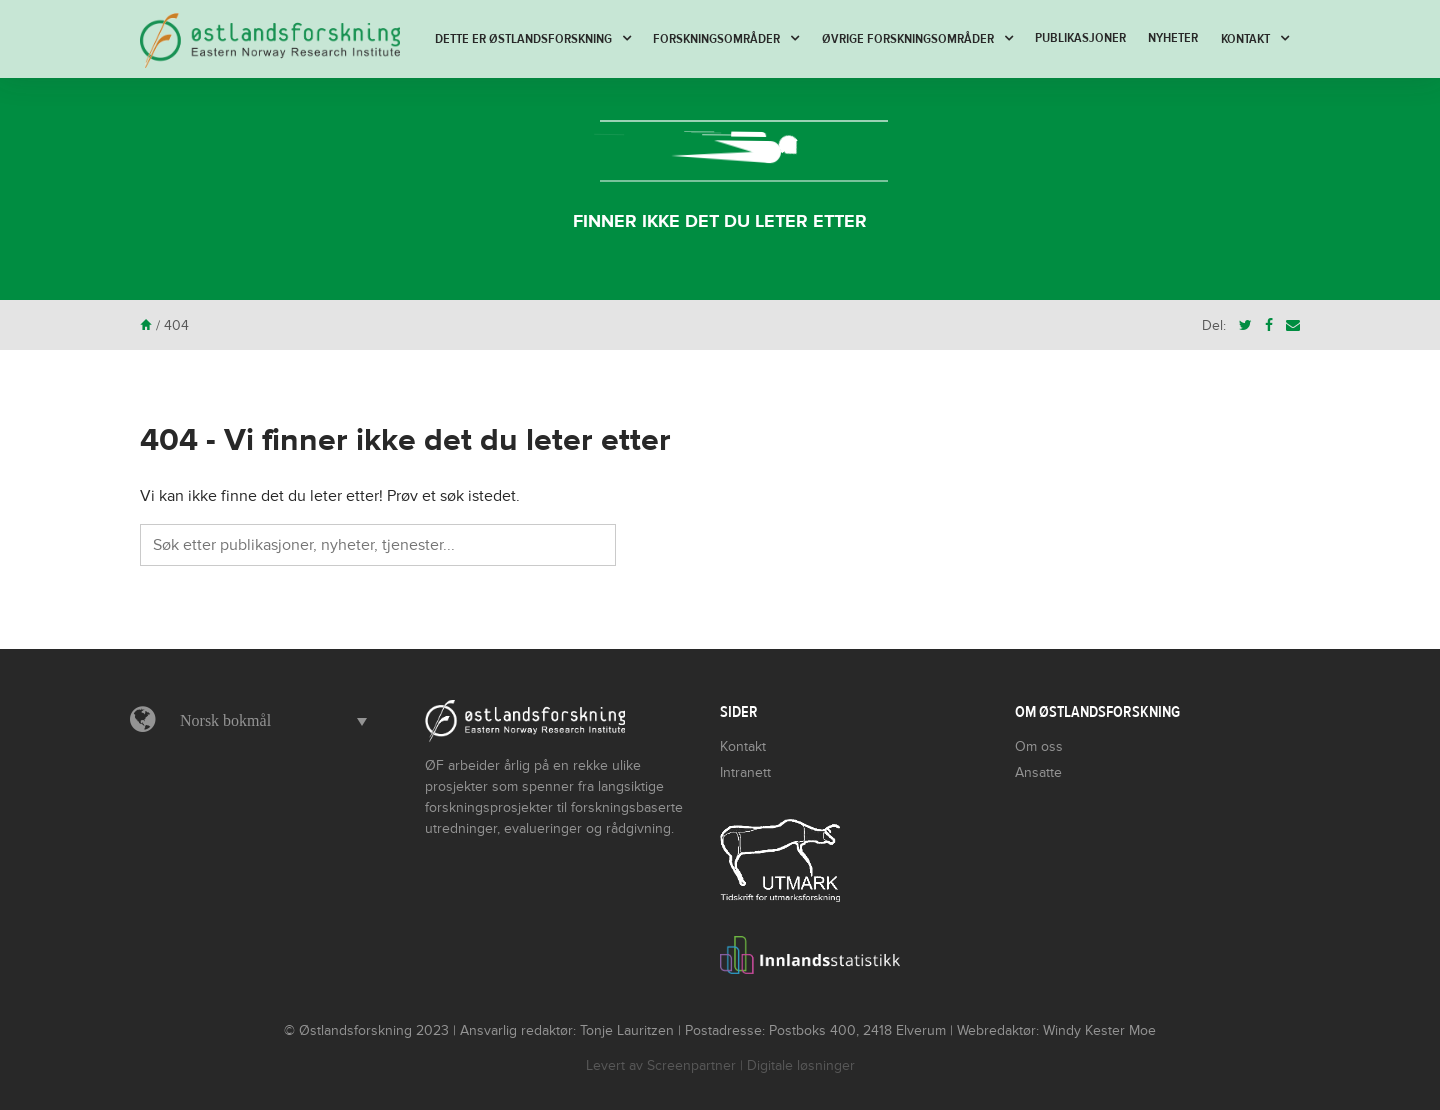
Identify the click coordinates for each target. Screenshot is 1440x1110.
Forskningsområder (716, 39)
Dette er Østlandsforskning (523, 39)
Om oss (1039, 746)
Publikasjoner (1080, 38)
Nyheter (1173, 38)
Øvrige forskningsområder (908, 39)
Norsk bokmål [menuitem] (225, 720)
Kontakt (1245, 39)
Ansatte (1038, 772)
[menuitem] (268, 721)
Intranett (745, 772)
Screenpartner (691, 1065)
